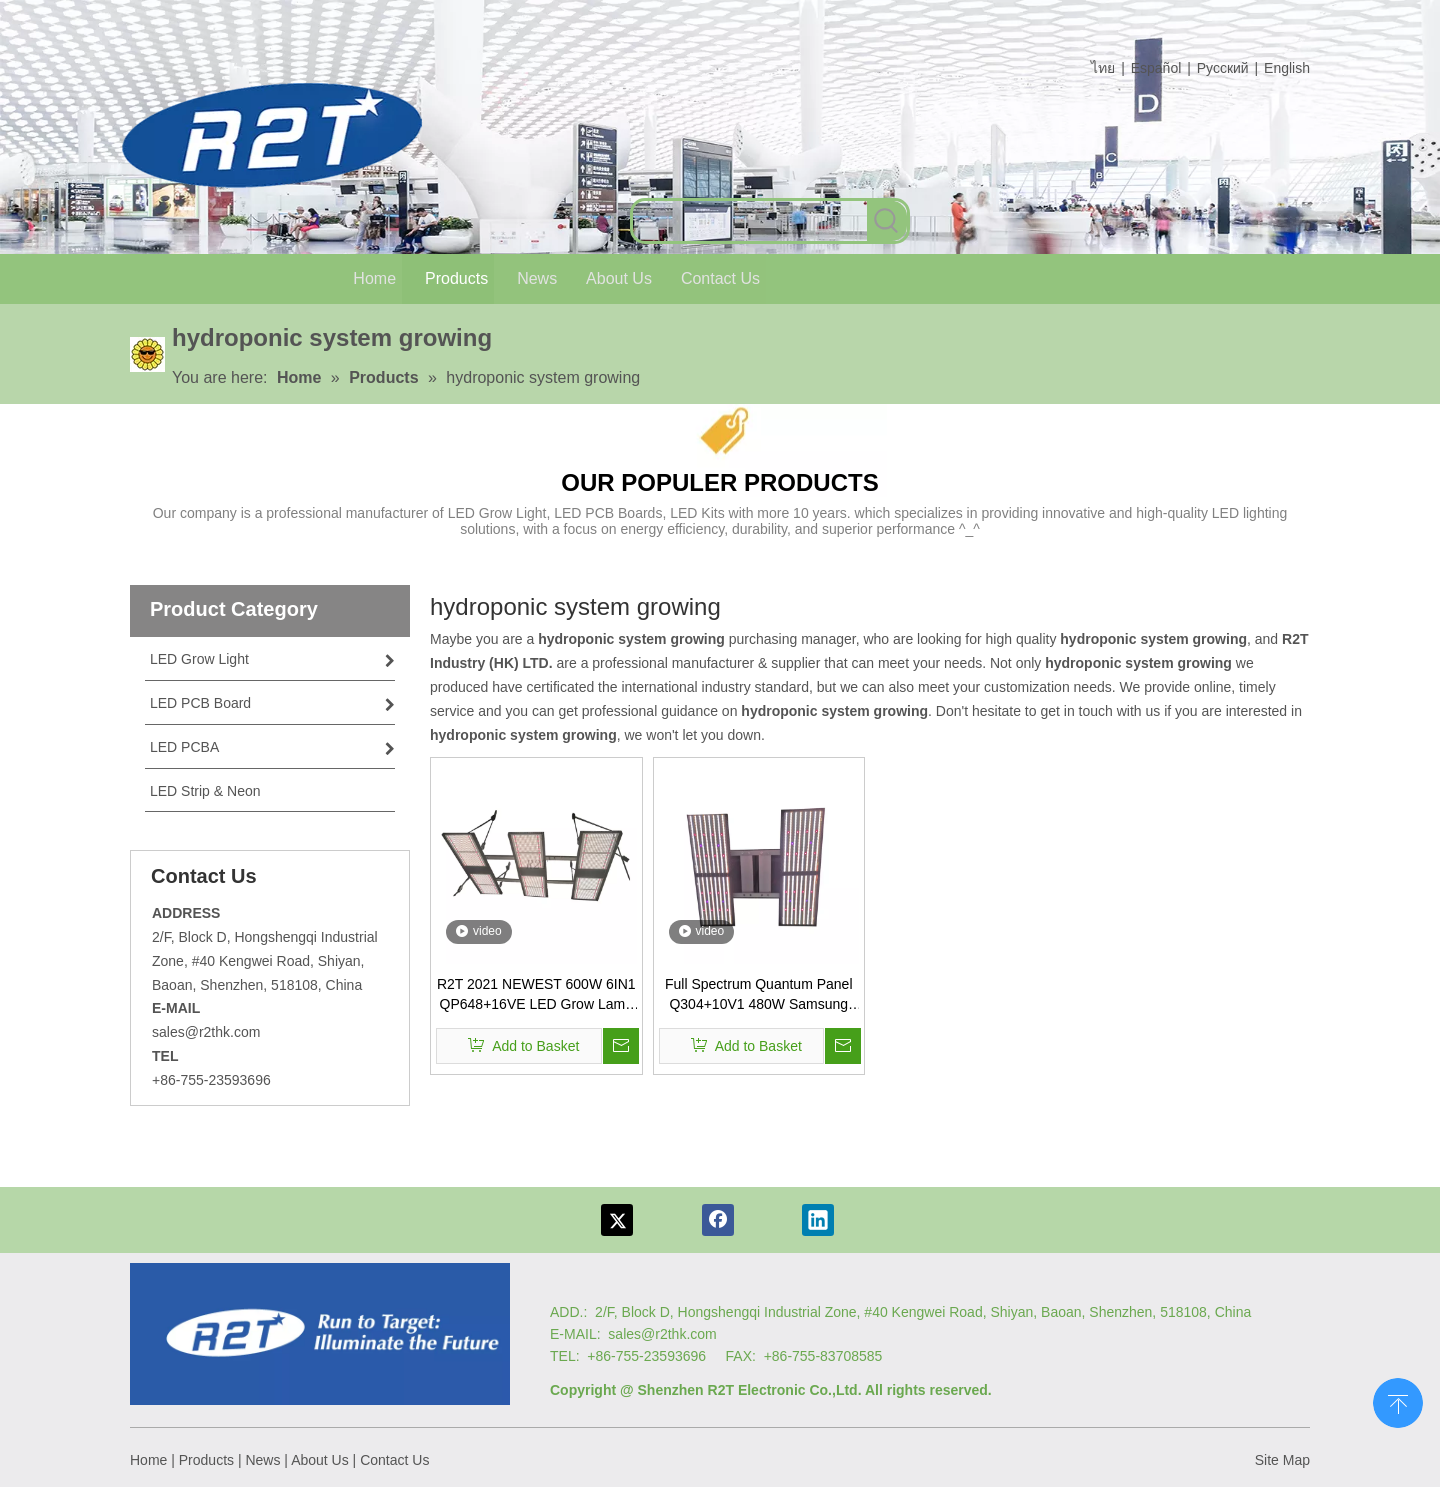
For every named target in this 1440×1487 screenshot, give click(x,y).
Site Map (1282, 1460)
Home (148, 1460)
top (1398, 1401)
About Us (320, 1460)
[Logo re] (320, 1334)
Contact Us (394, 1460)
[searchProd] (750, 221)
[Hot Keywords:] (887, 221)
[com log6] (280, 135)
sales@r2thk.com (206, 1032)
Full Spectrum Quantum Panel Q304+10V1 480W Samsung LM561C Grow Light (759, 995)
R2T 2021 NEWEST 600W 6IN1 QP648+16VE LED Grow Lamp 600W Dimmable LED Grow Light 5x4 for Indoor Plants (536, 995)
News (262, 1460)
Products (206, 1460)
